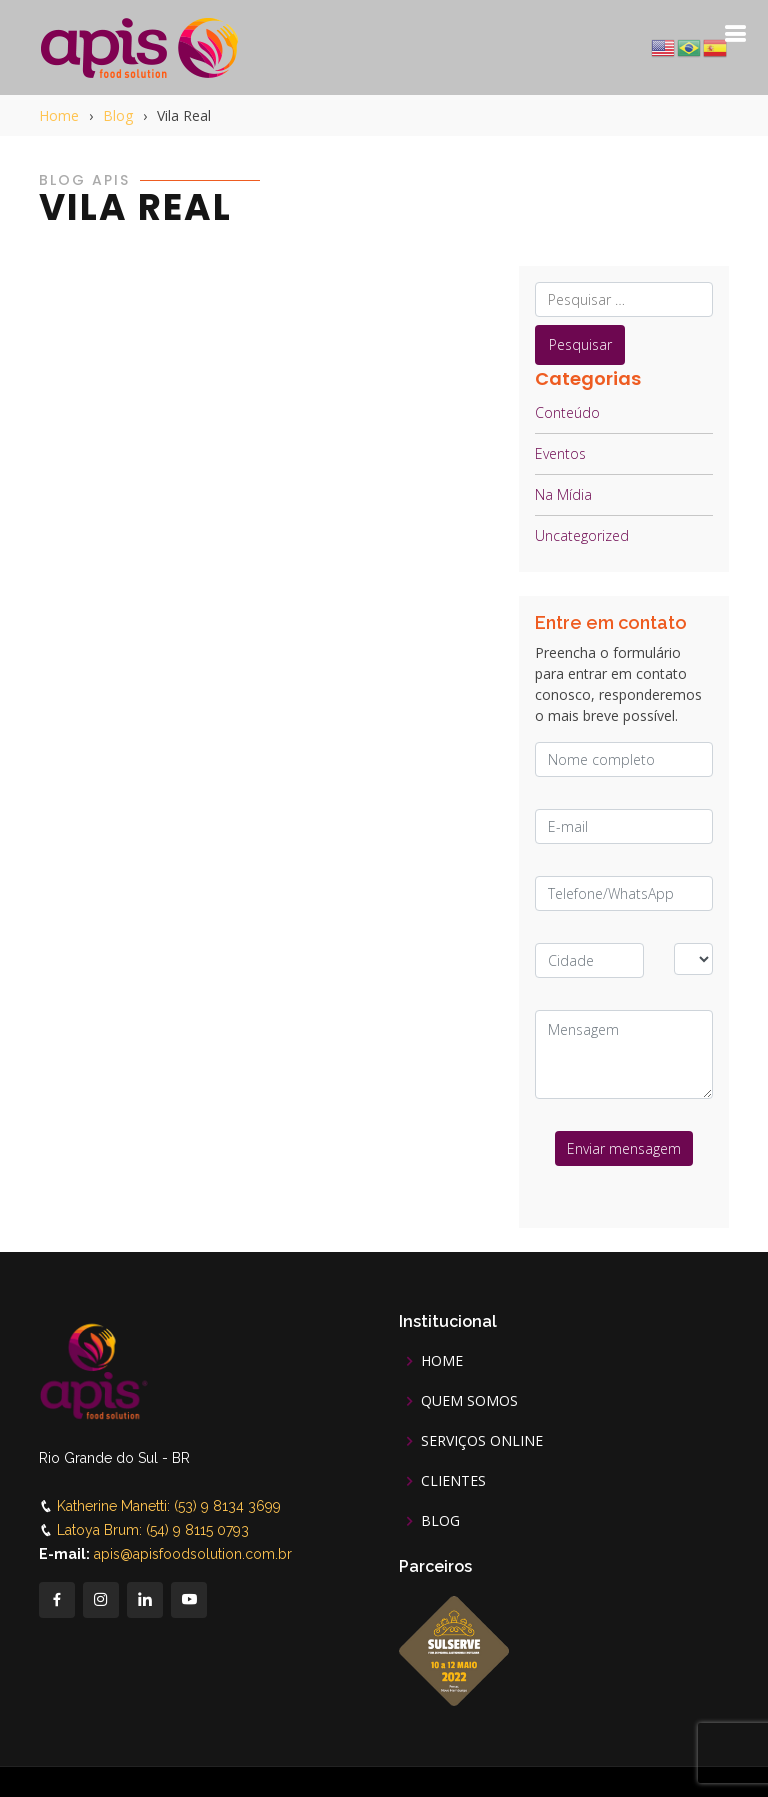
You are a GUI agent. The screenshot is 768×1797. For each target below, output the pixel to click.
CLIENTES (453, 1481)
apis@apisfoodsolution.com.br (193, 1554)
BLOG (440, 1521)
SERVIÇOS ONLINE (482, 1441)
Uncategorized (582, 535)
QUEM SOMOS (469, 1401)
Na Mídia (563, 494)
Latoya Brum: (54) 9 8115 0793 (153, 1530)
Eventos (560, 453)
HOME (442, 1361)
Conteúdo (567, 412)
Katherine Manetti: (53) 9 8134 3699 (169, 1506)
